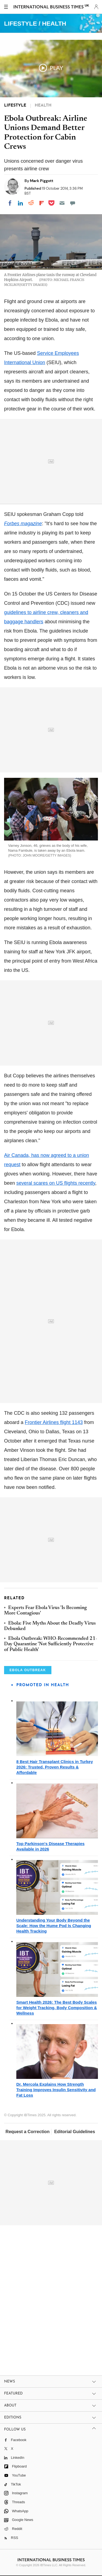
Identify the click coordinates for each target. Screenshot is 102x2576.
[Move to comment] (73, 203)
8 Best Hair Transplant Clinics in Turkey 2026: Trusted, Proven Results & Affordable (54, 1767)
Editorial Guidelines (74, 2131)
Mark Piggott (41, 180)
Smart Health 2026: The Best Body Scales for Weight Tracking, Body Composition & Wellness (56, 2007)
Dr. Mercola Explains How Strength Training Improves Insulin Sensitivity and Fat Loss (56, 2089)
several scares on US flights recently (55, 1183)
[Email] (62, 203)
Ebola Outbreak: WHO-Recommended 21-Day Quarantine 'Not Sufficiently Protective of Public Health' (50, 1644)
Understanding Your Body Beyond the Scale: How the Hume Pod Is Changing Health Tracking (53, 1925)
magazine (23, 523)
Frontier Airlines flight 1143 (54, 1422)
